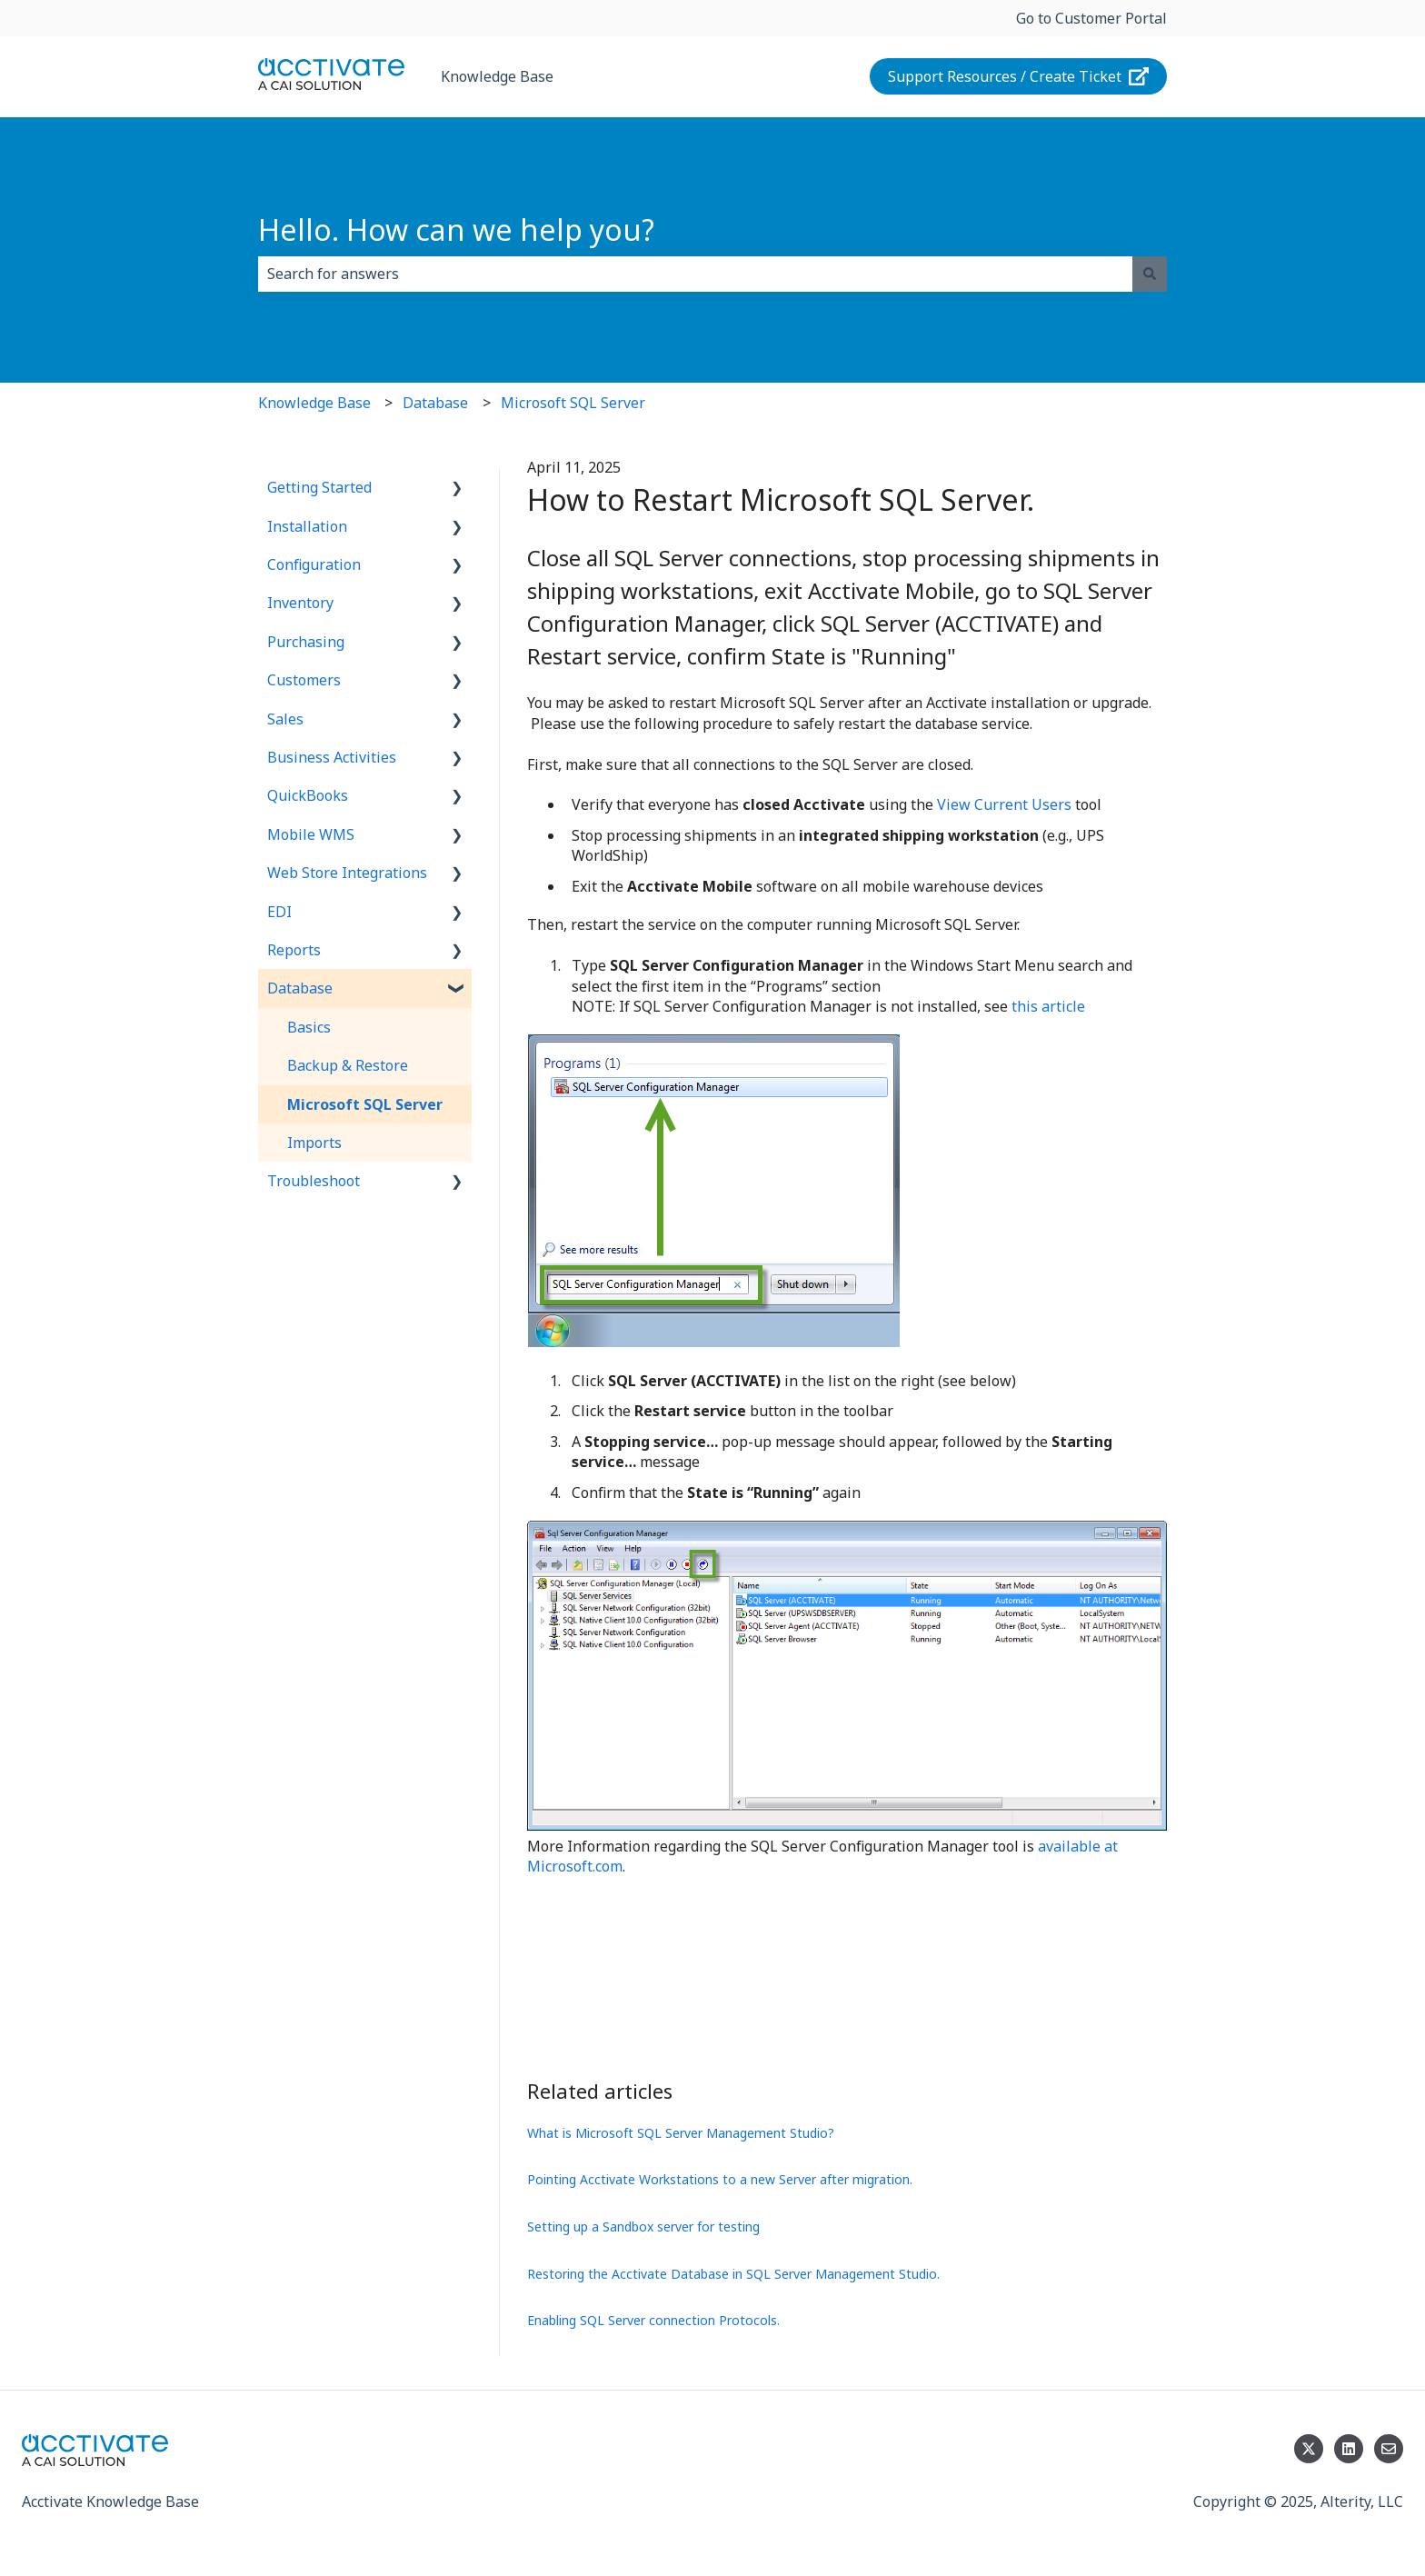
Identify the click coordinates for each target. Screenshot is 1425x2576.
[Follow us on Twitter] (1308, 2448)
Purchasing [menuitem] (305, 642)
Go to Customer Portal (1091, 18)
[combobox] (695, 273)
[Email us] (1388, 2448)
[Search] (1149, 273)
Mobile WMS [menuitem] (310, 834)
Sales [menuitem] (285, 719)
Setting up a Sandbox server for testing (643, 2226)
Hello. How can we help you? (456, 229)
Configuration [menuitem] (314, 564)
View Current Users (1004, 804)
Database (435, 403)
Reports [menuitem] (294, 950)
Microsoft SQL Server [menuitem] (365, 1104)
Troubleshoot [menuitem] (313, 1181)
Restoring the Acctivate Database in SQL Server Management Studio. (733, 2273)
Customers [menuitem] (304, 680)
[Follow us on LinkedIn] (1348, 2448)
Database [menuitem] (300, 988)
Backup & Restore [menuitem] (347, 1065)
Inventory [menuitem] (300, 603)
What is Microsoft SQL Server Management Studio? (680, 2133)
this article (1048, 1006)
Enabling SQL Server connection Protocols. (653, 2320)
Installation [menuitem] (307, 526)
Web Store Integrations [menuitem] (347, 873)
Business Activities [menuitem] (331, 757)
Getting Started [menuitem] (319, 487)
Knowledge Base (497, 76)
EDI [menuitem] (279, 912)
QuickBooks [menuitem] (307, 795)
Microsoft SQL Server (573, 403)
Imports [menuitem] (314, 1143)
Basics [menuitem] (309, 1027)
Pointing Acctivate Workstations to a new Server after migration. (719, 2179)
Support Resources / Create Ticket (1019, 76)
